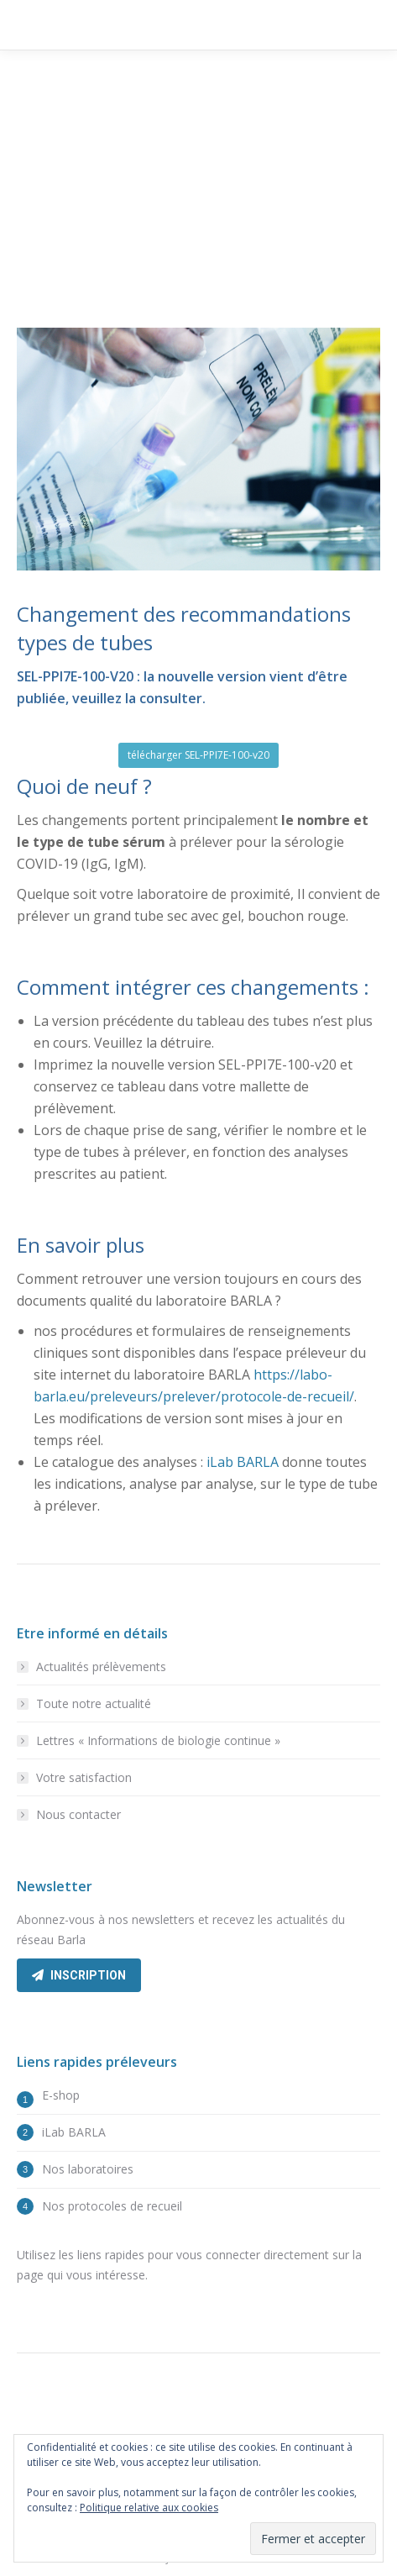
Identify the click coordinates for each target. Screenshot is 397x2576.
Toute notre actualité (93, 1703)
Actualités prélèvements (101, 1666)
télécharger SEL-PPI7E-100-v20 (198, 755)
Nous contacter (78, 1814)
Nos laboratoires (87, 2169)
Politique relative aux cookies (149, 2507)
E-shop (61, 2095)
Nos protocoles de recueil (112, 2206)
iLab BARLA (242, 1462)
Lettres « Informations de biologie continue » (158, 1740)
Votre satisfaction (84, 1777)
